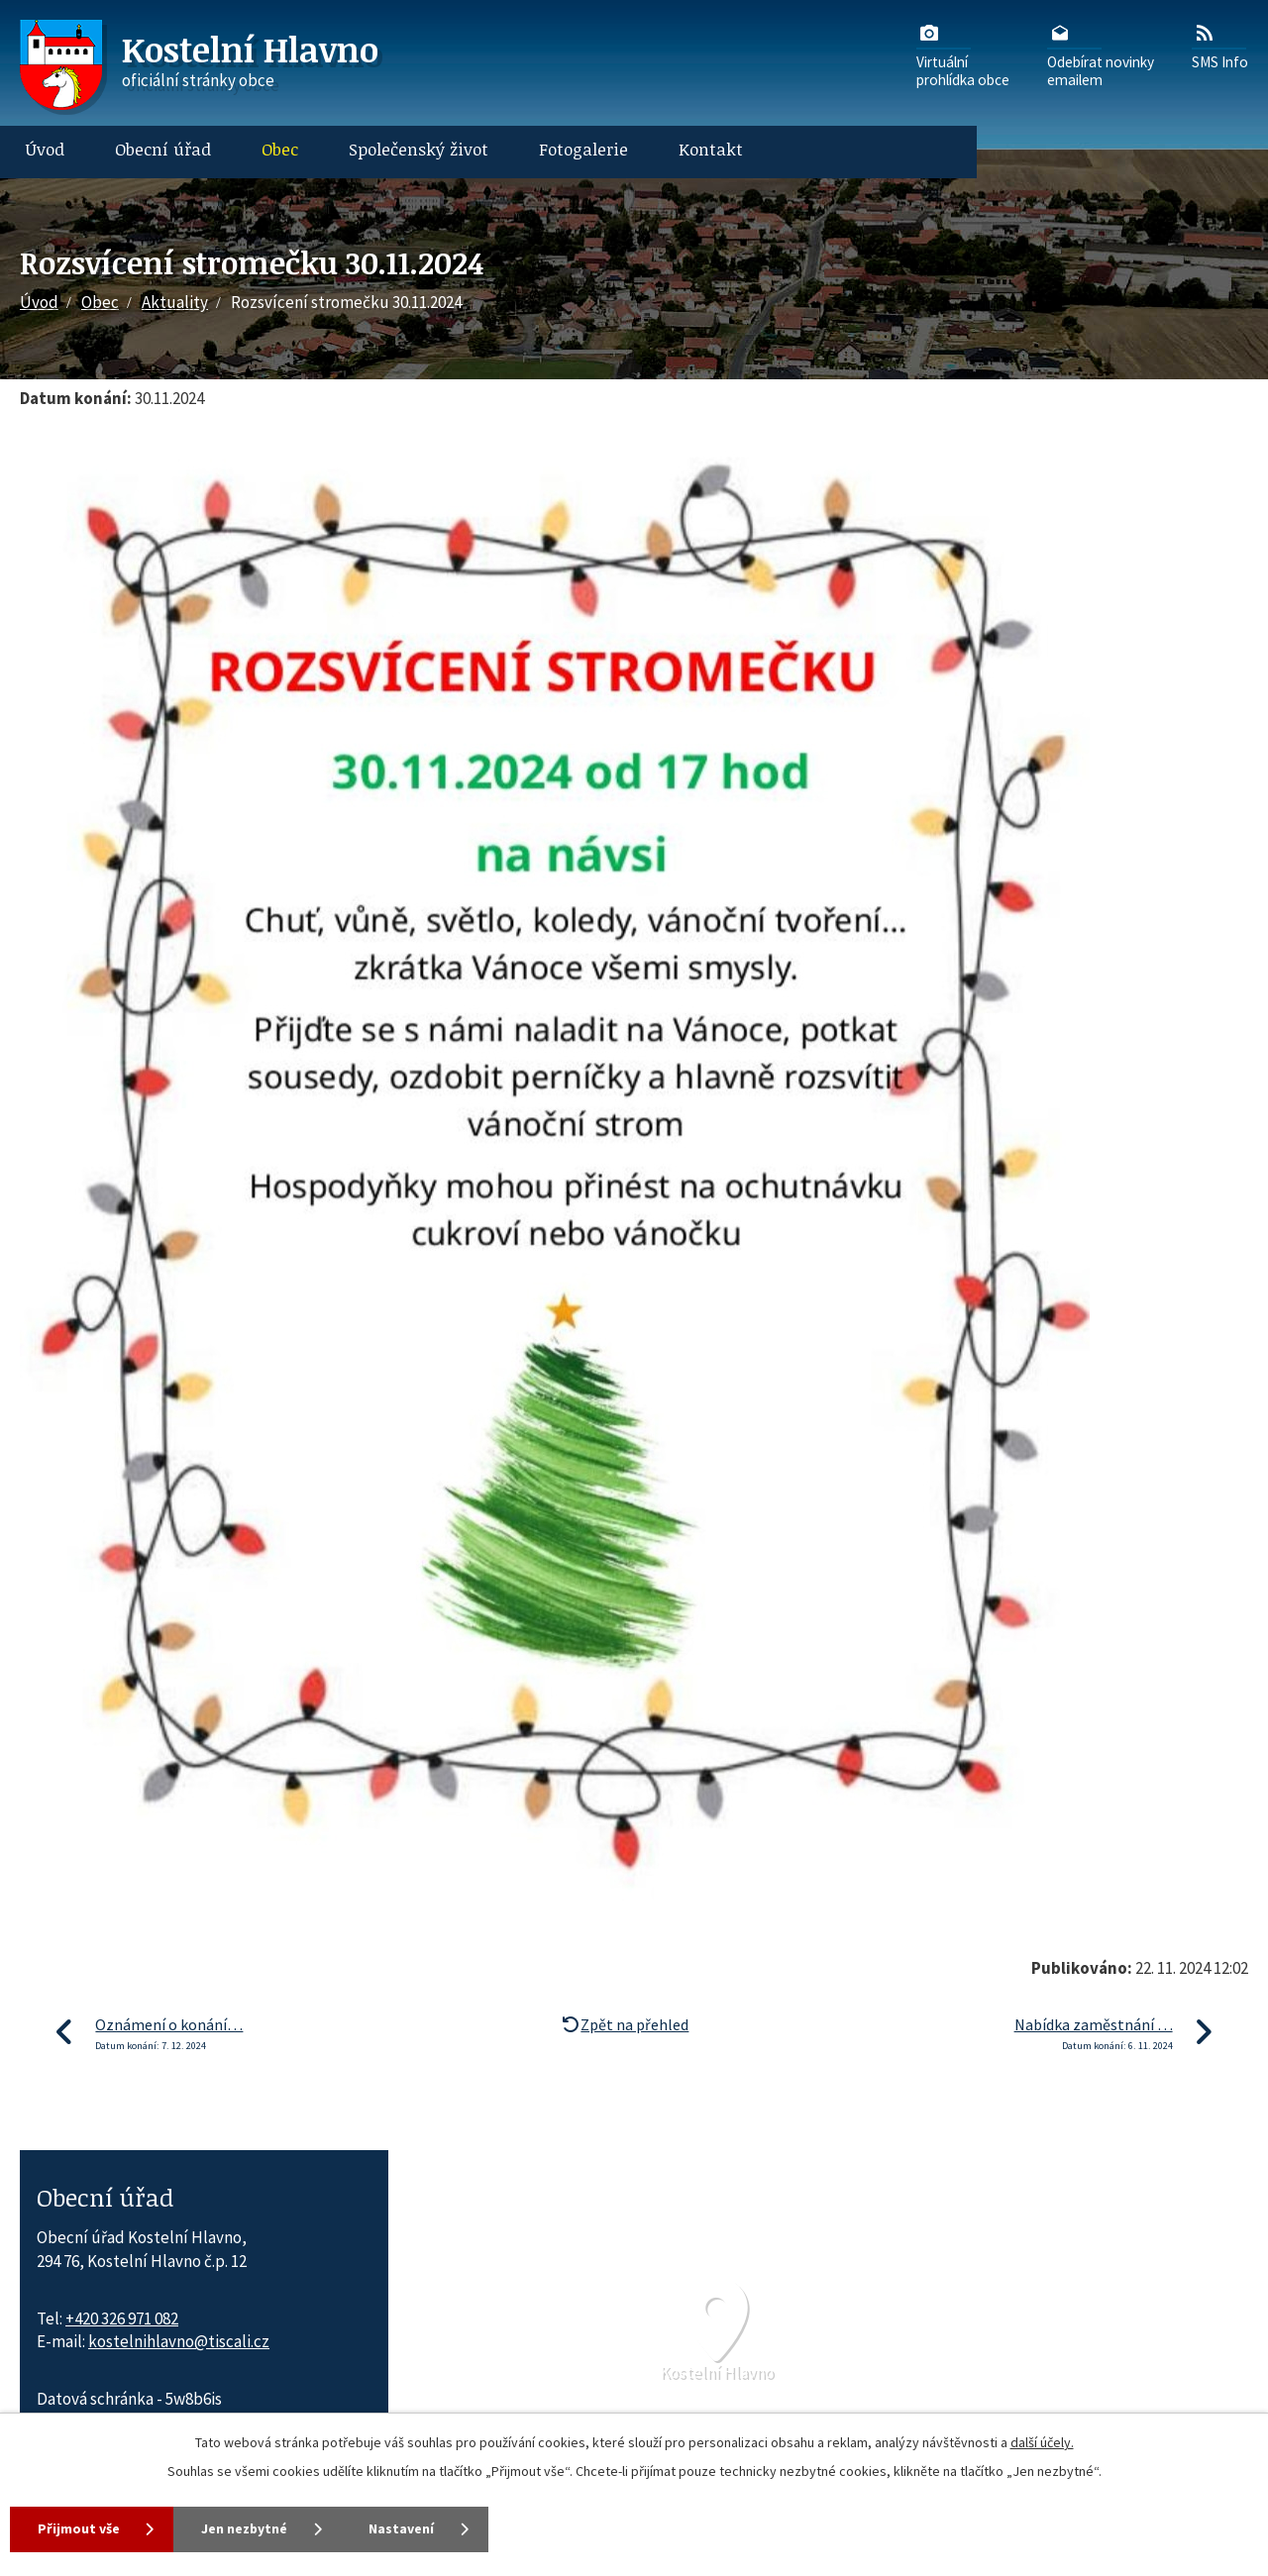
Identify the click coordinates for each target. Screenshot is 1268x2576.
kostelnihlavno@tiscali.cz (178, 2341)
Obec (280, 149)
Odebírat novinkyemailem (1100, 54)
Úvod (45, 149)
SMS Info (1220, 45)
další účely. (1042, 2442)
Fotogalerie (583, 149)
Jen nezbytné (246, 2528)
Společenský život (418, 149)
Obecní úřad (163, 149)
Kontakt (711, 149)
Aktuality (175, 302)
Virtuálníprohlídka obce (962, 54)
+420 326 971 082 (121, 2318)
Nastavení (406, 2528)
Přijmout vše (79, 2528)
